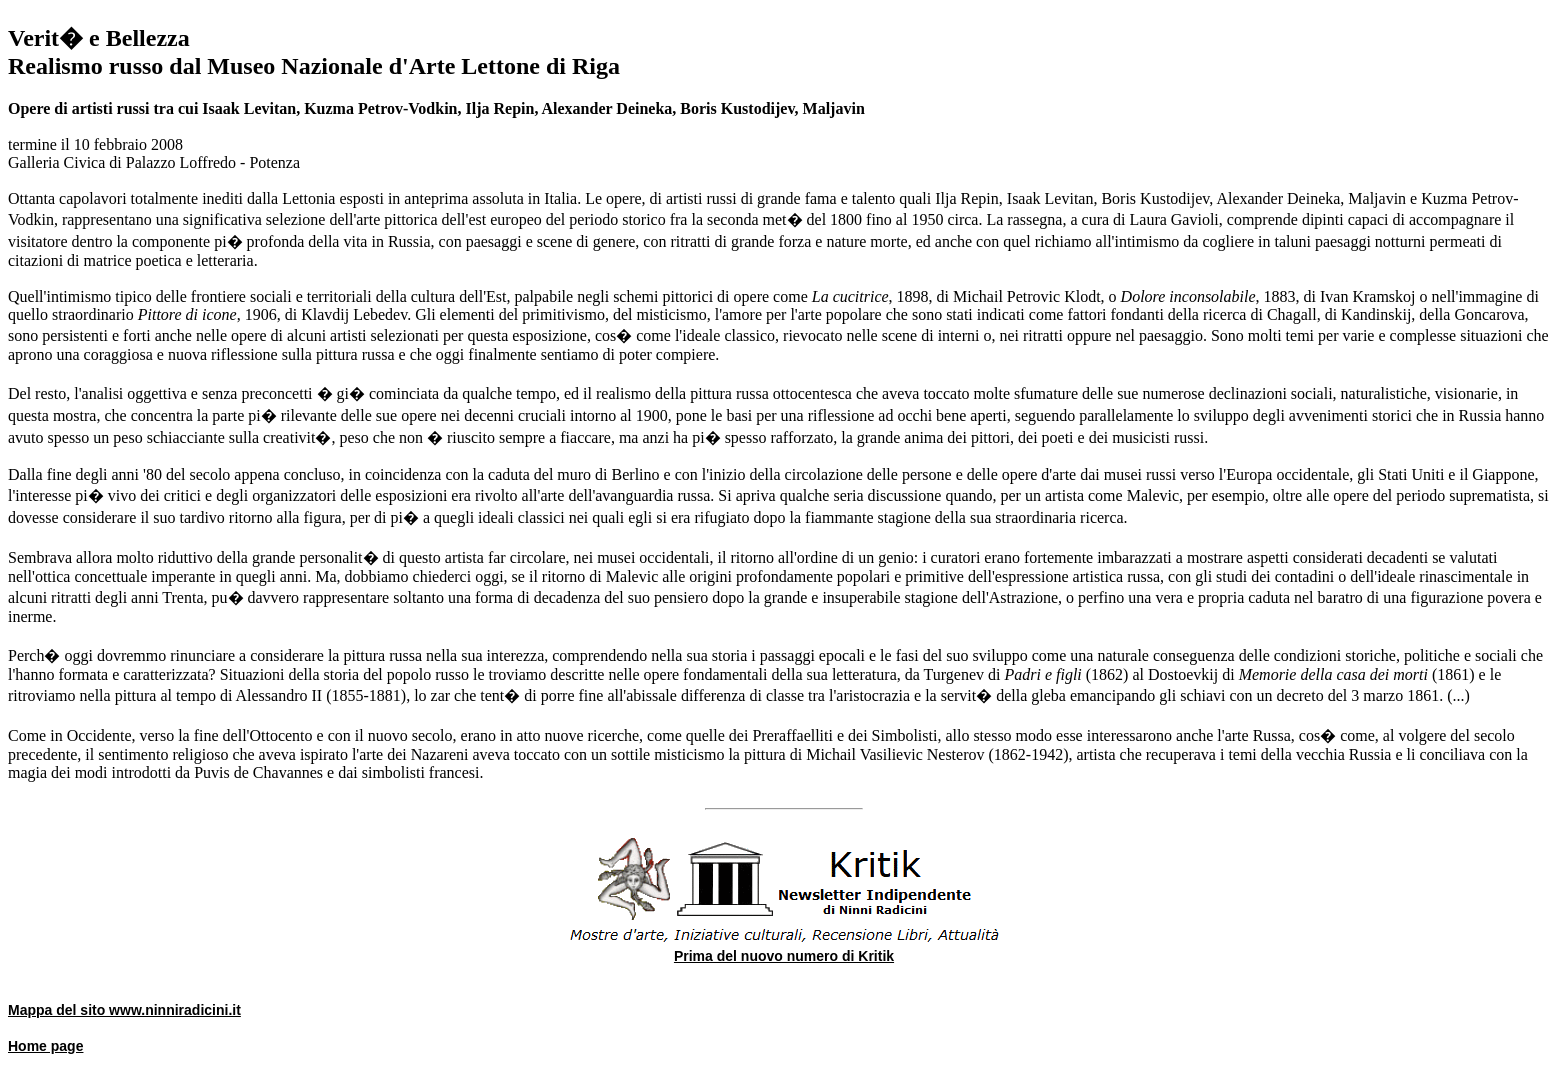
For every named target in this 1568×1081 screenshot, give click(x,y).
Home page (45, 1046)
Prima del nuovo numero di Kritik (784, 956)
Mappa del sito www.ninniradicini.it (124, 1010)
